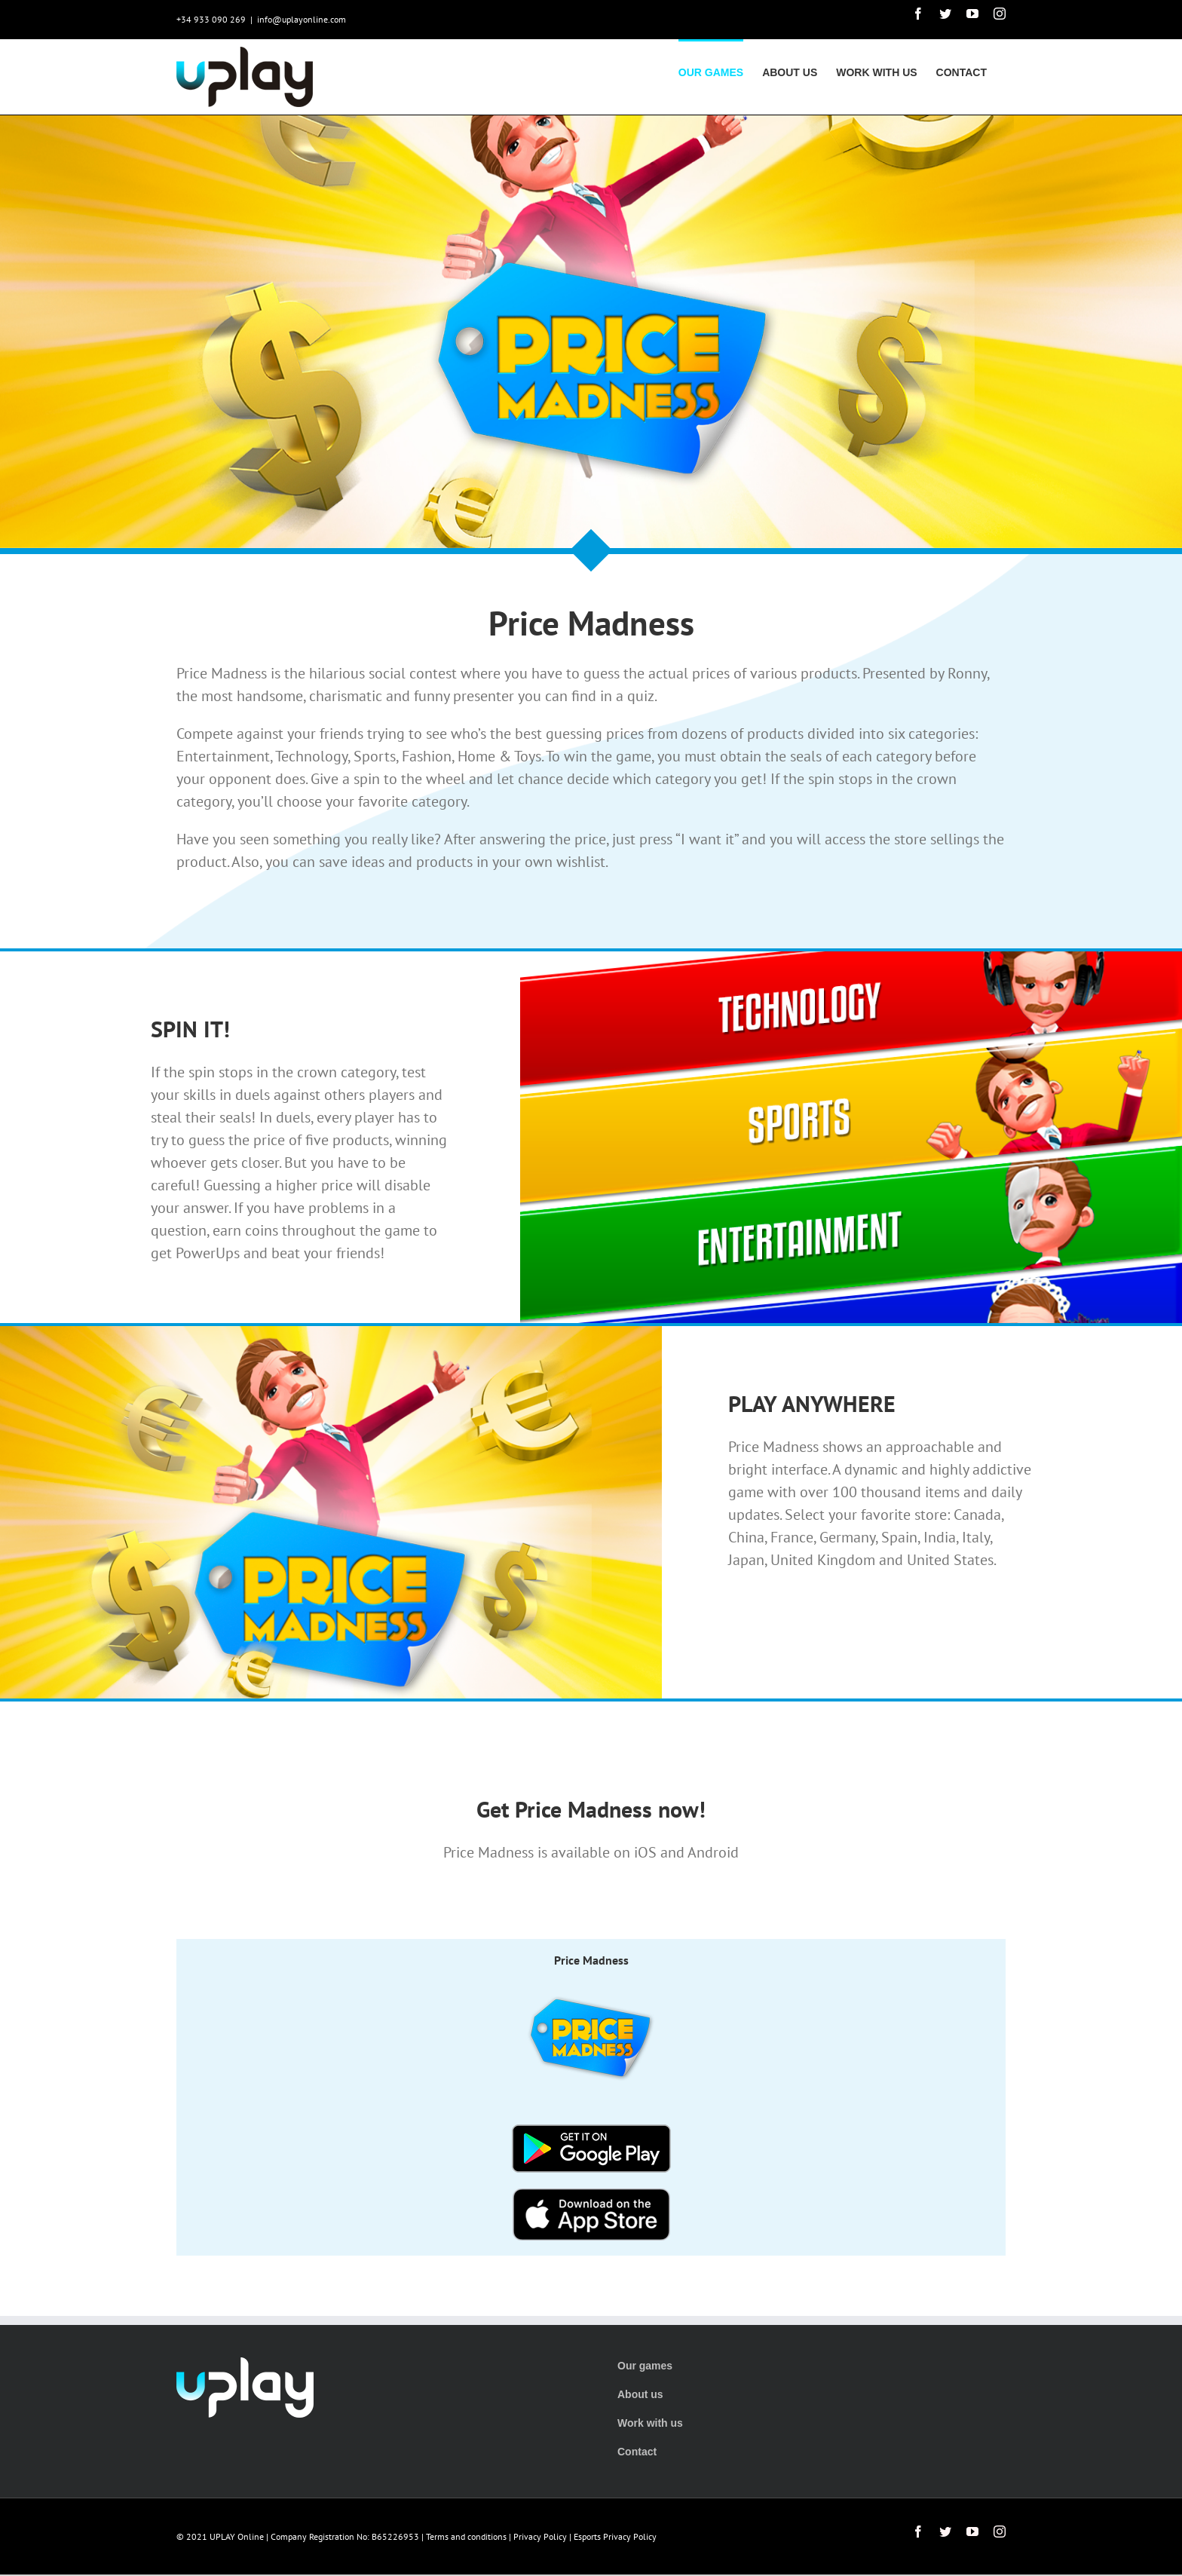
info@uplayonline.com (301, 19)
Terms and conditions (466, 2536)
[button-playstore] (591, 2136)
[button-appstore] (591, 2200)
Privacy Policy (540, 2536)
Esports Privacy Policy (615, 2536)
